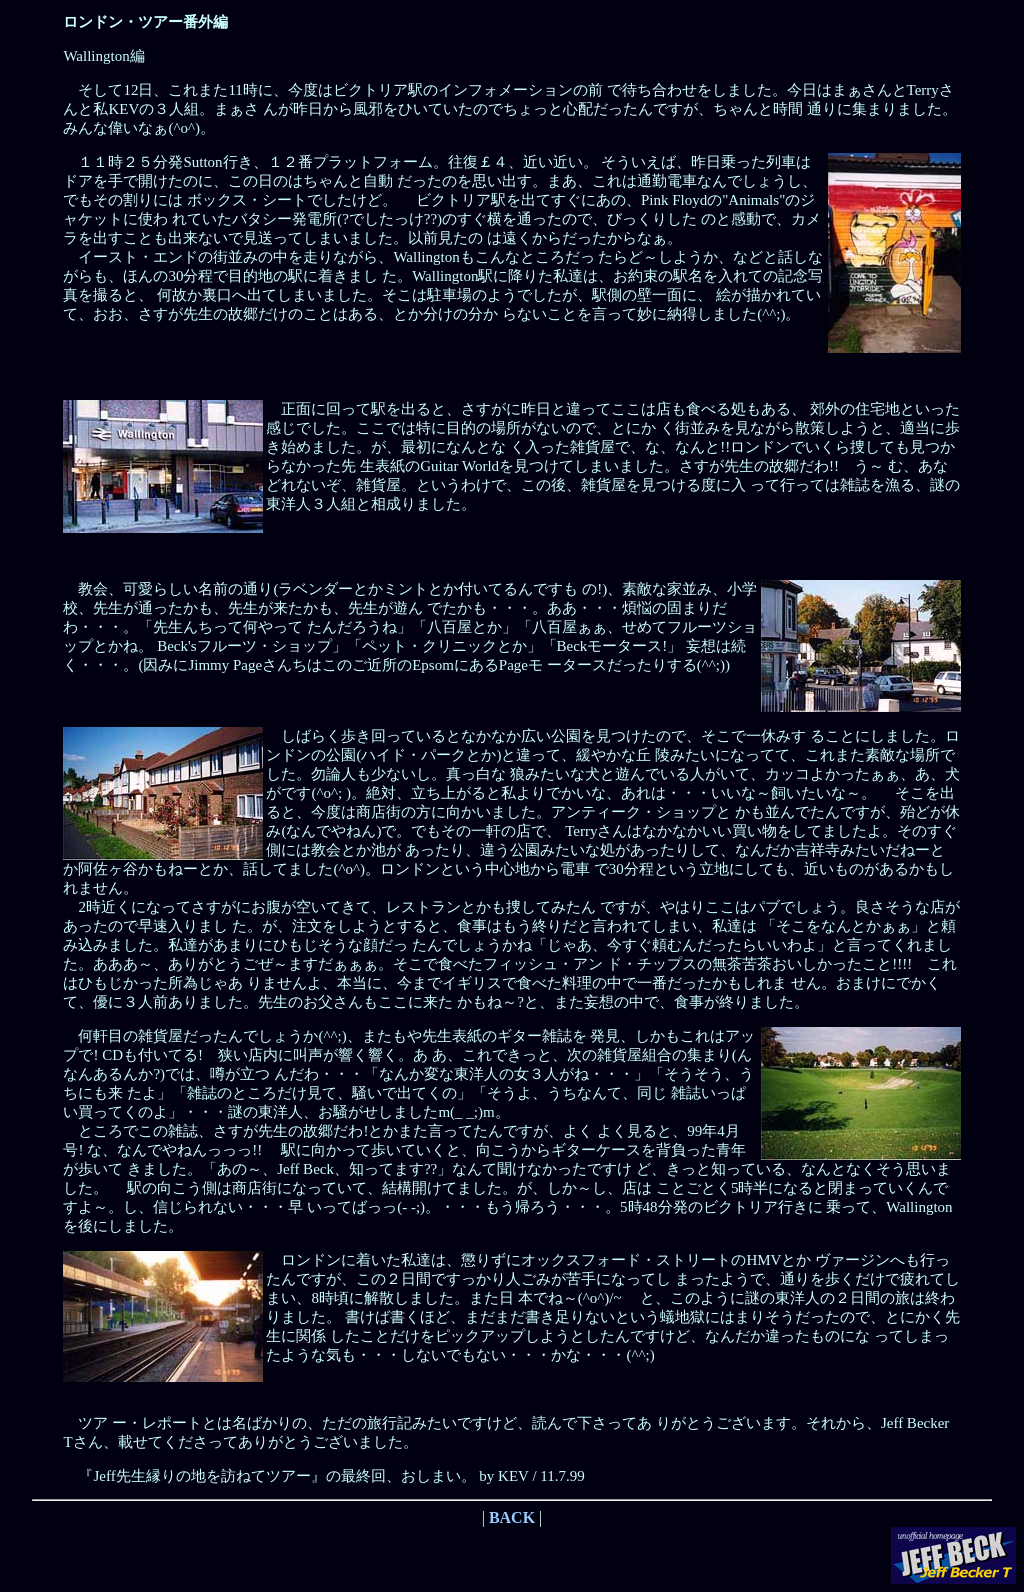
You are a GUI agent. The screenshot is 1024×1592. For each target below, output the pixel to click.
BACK (512, 1517)
